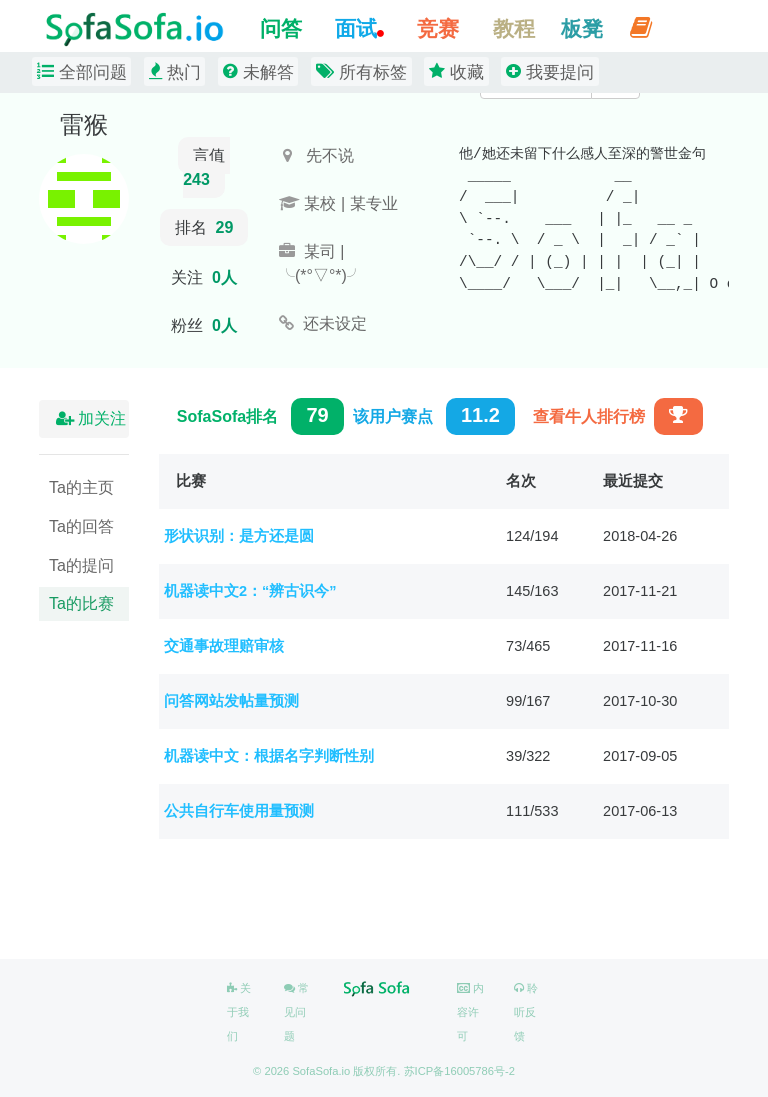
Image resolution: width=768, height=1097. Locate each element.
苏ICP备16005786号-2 (459, 1071)
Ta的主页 (81, 487)
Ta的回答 (81, 526)
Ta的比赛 (81, 603)
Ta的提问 (81, 565)
